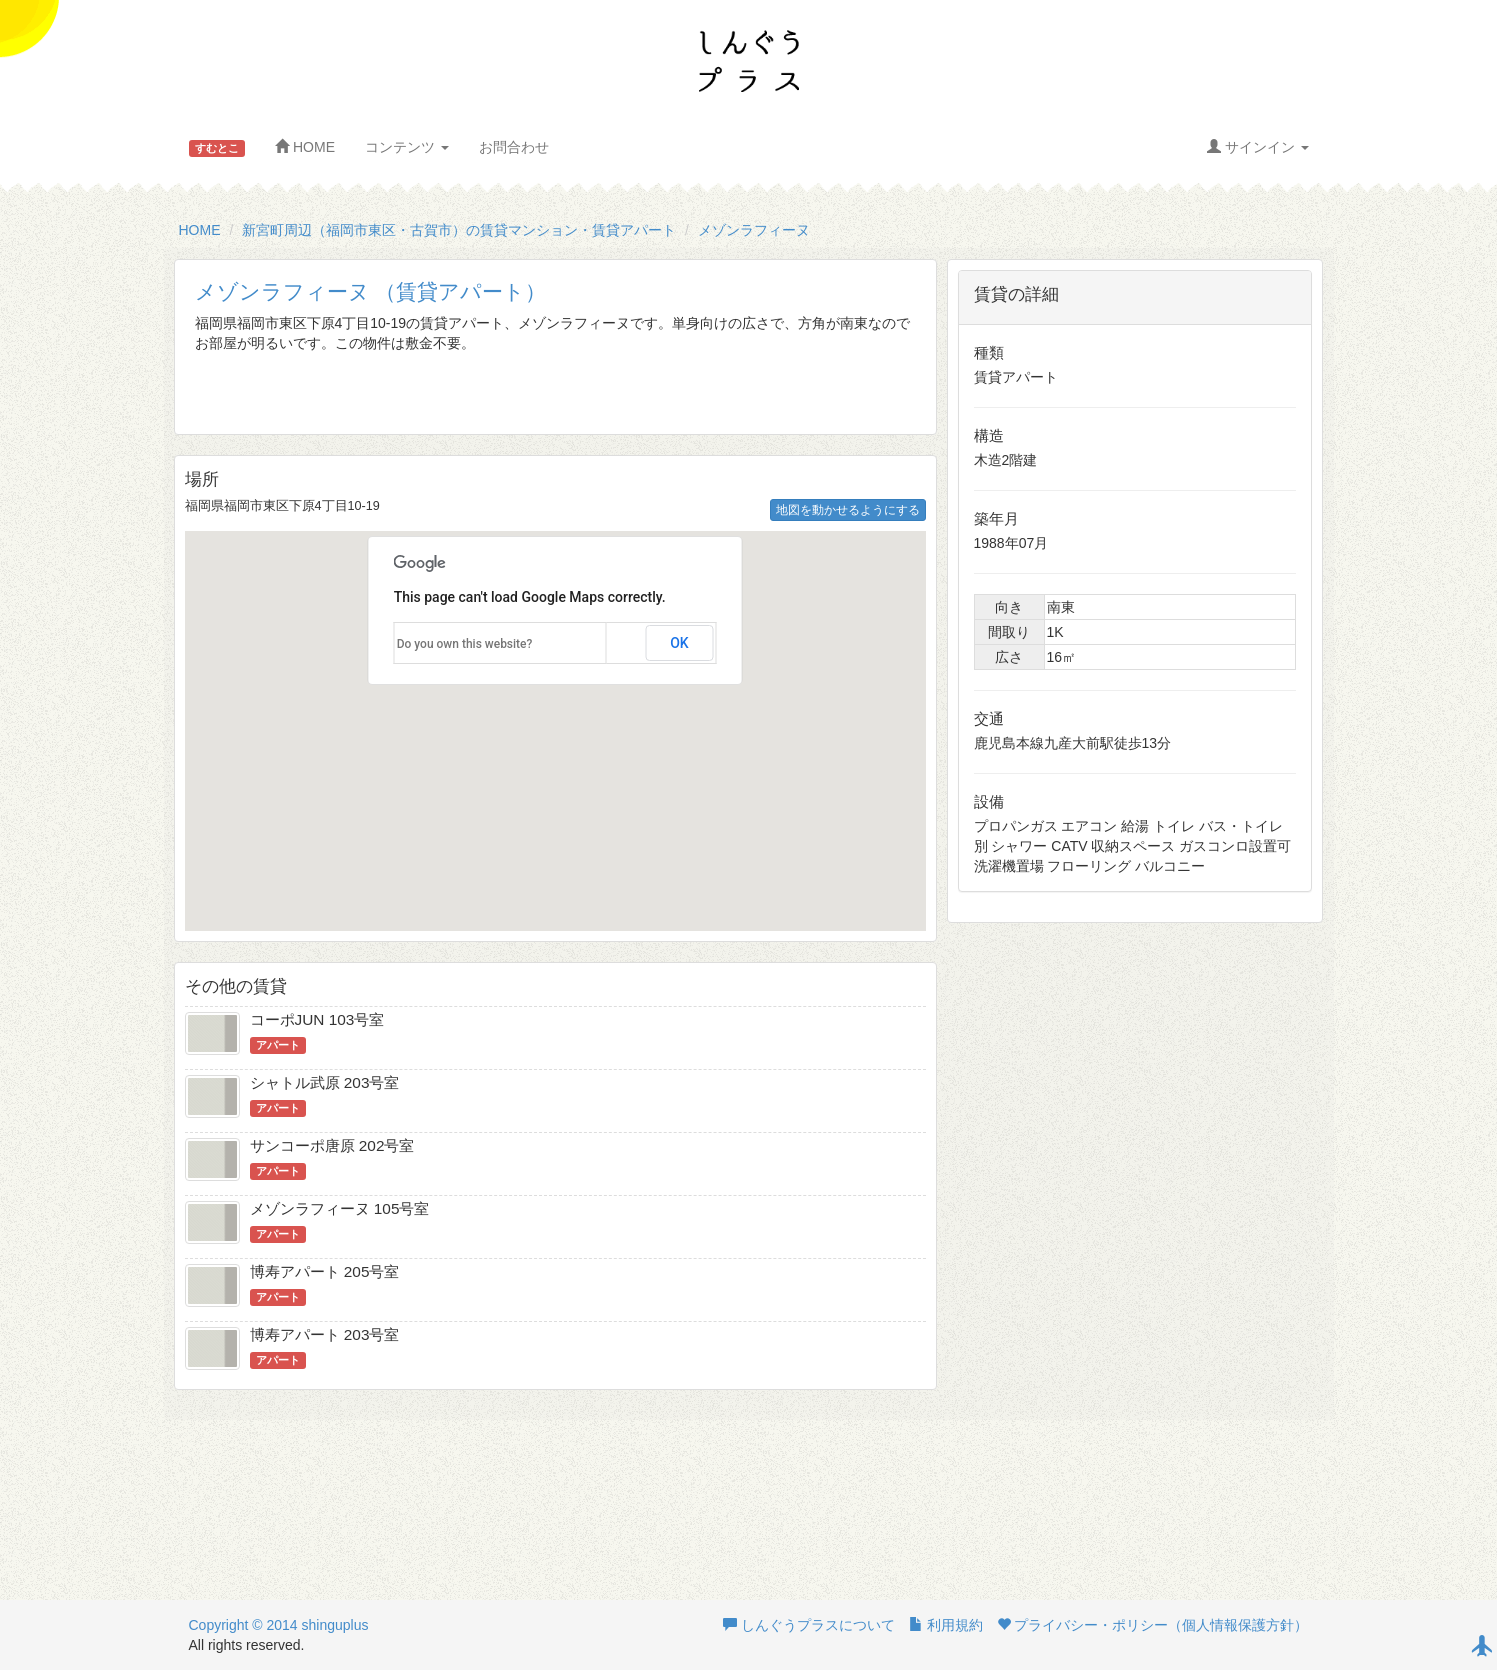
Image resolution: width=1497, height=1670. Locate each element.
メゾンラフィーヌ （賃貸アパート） (371, 291)
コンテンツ (407, 147)
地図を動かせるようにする (848, 510)
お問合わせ (514, 147)
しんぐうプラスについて (809, 1625)
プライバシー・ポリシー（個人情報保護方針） (1153, 1625)
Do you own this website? (465, 644)
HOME (305, 147)
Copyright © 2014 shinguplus (279, 1625)
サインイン (1258, 147)
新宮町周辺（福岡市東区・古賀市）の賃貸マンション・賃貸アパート (459, 230)
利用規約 (946, 1625)
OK (679, 643)
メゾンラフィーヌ (754, 230)
